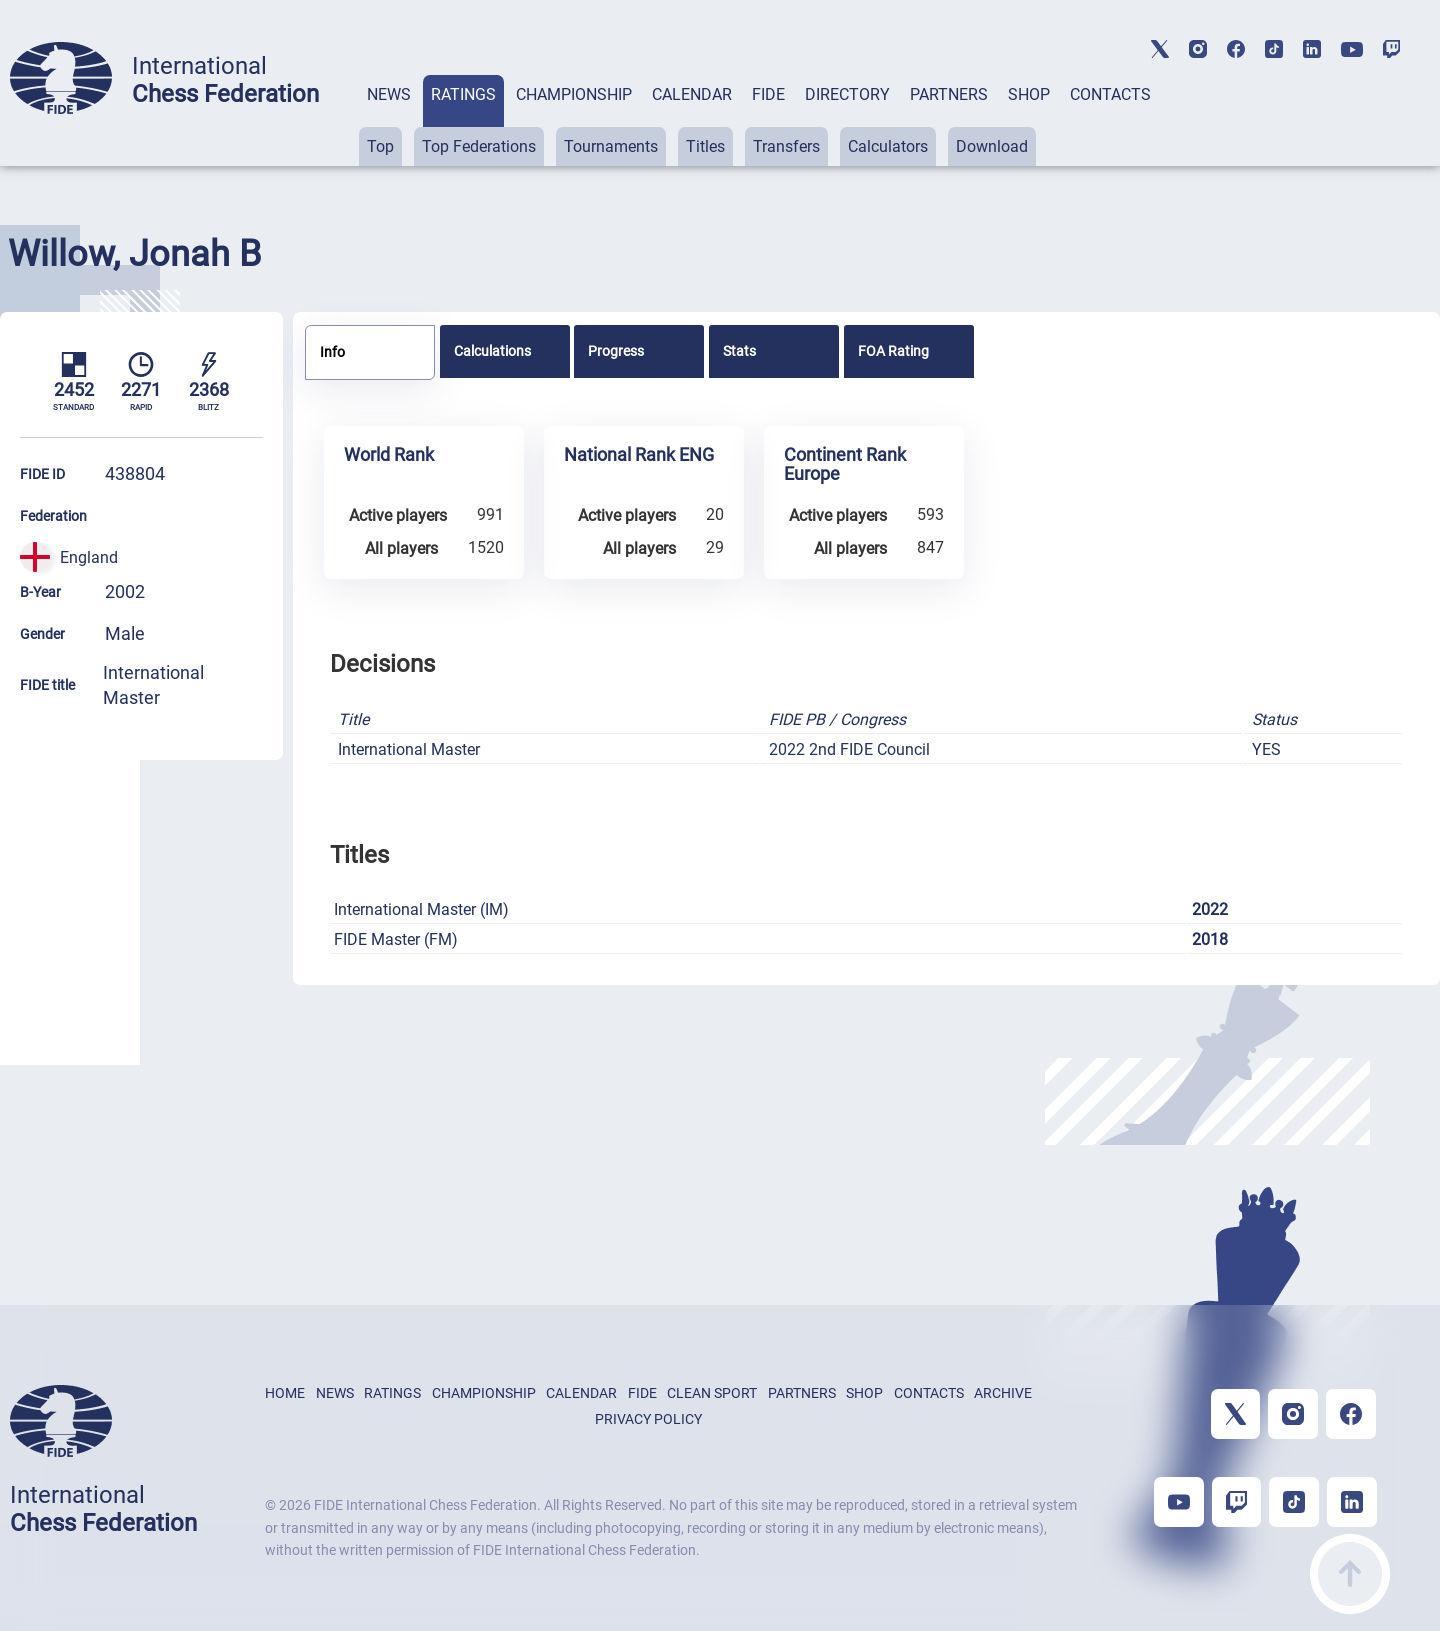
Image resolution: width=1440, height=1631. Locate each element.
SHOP (1029, 94)
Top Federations (479, 146)
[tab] (389, 120)
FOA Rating (893, 351)
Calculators (888, 146)
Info (332, 352)
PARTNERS (949, 94)
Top (380, 146)
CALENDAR (692, 94)
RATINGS (463, 94)
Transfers (786, 146)
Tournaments (611, 146)
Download (992, 146)
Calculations (492, 351)
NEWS (389, 94)
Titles (705, 146)
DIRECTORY (847, 94)
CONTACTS (1110, 94)
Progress (616, 351)
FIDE (768, 94)
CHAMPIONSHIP (574, 94)
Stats (739, 351)
